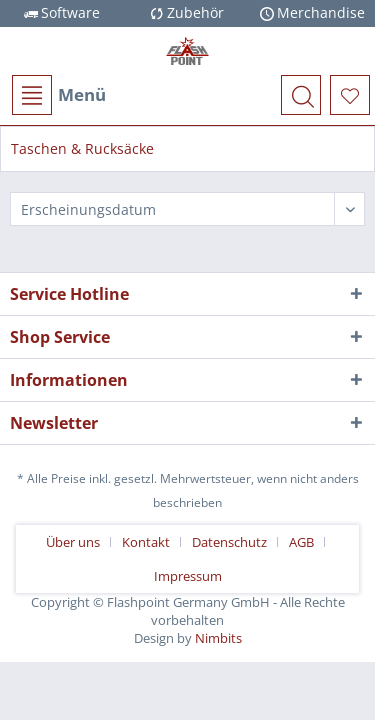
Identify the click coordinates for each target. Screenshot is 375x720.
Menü (59, 95)
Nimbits (218, 638)
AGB (301, 542)
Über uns (73, 542)
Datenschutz (229, 542)
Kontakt (146, 542)
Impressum (188, 576)
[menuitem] (58, 95)
